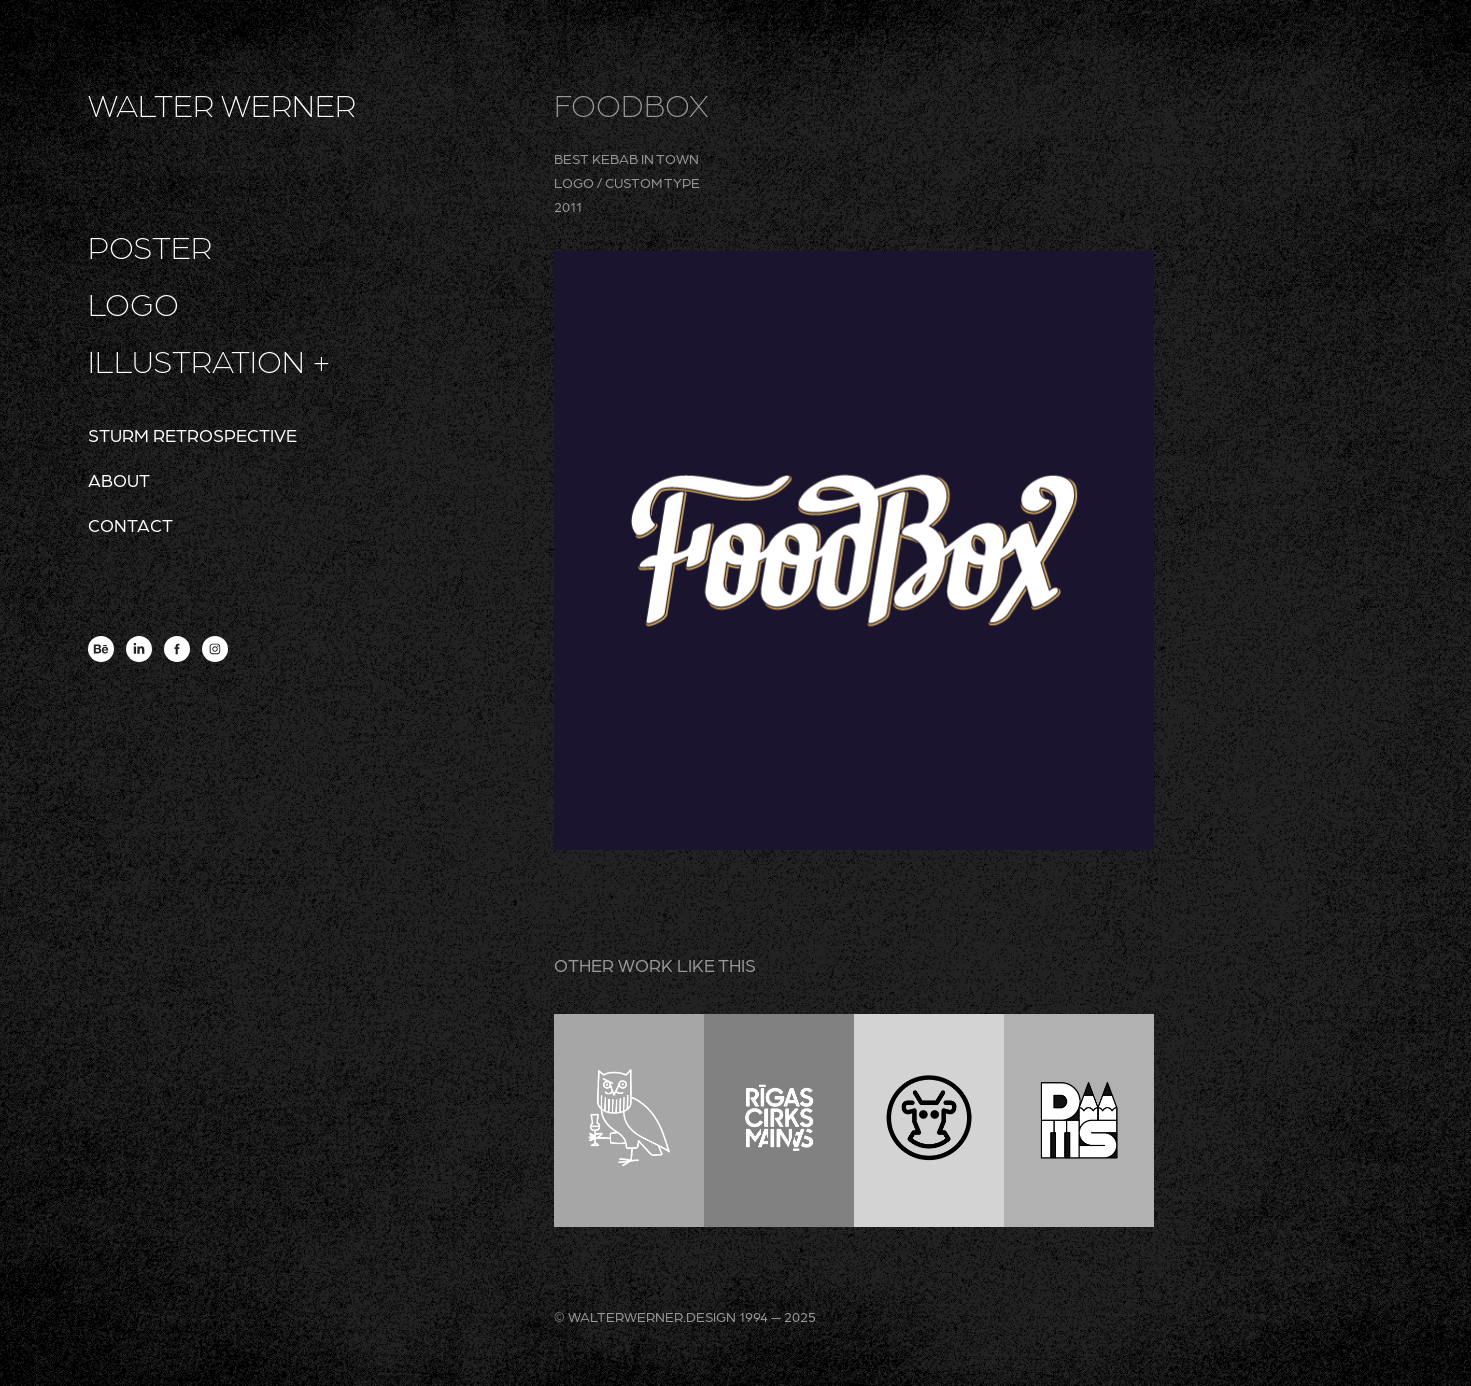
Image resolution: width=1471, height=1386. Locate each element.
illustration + (209, 360)
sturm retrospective (192, 434)
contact (130, 524)
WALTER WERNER (222, 104)
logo (133, 303)
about (119, 479)
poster (150, 246)
